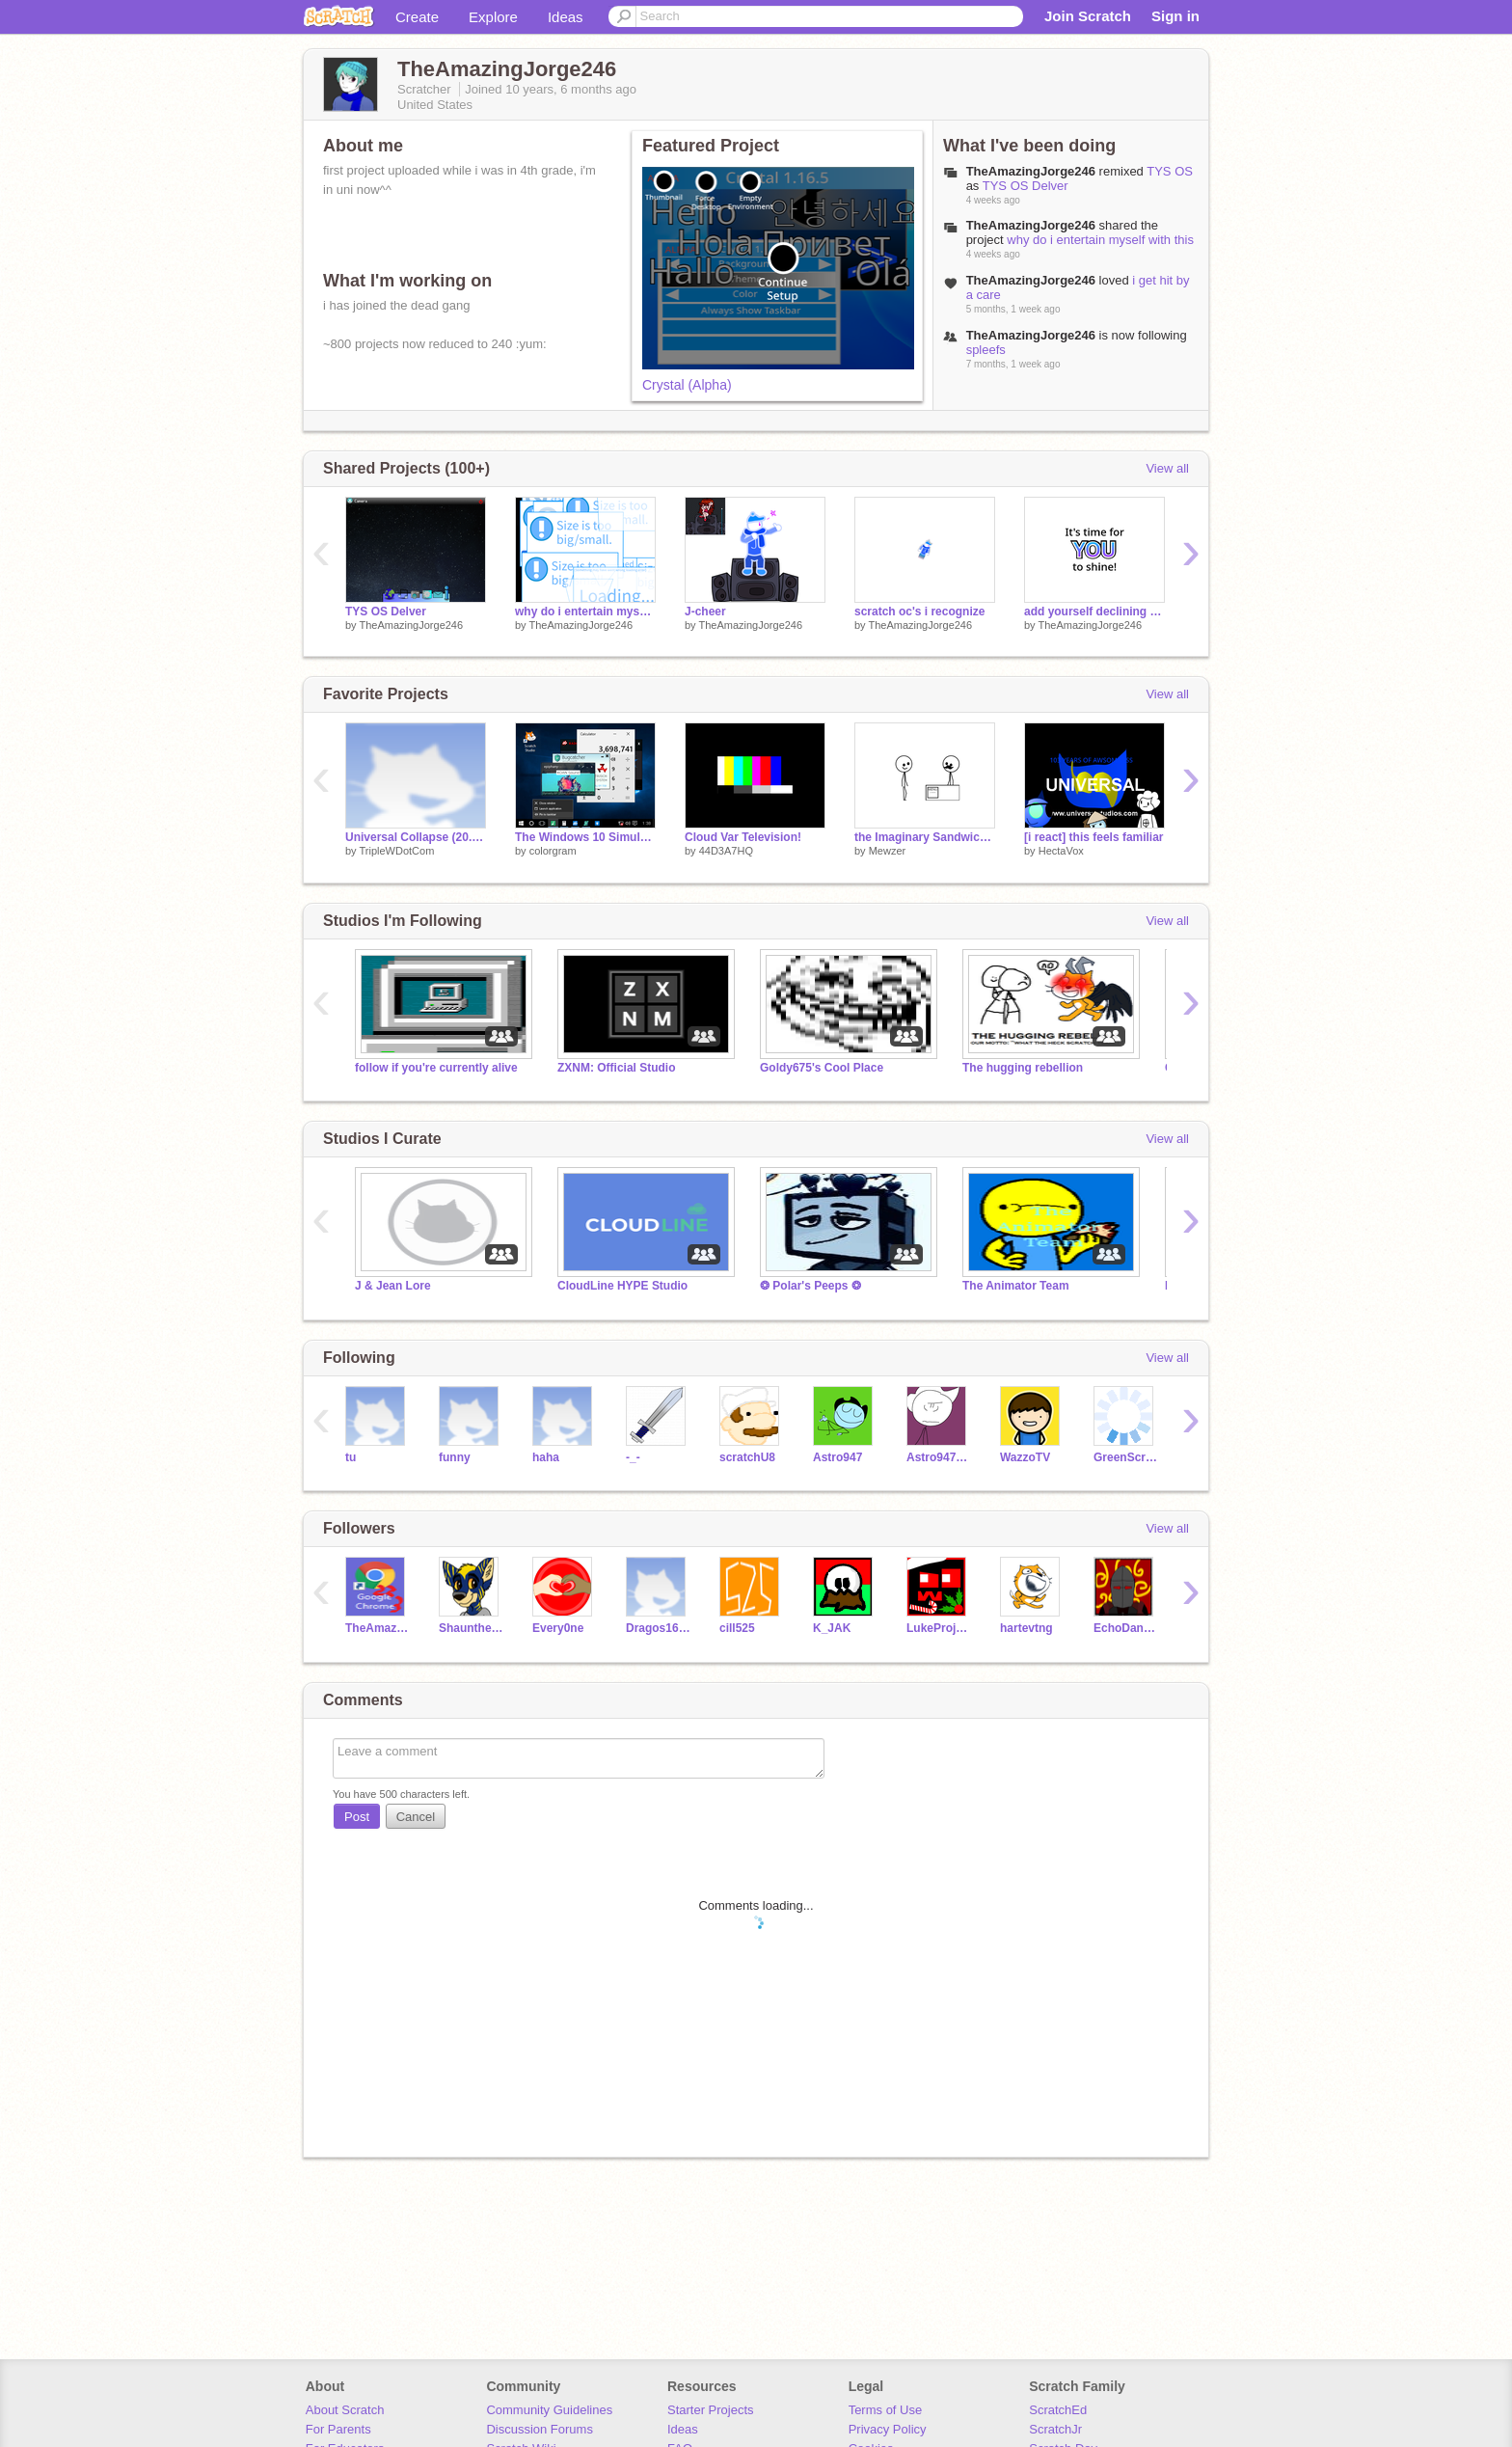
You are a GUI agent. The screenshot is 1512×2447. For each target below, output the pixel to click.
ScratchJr (1055, 2429)
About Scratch (345, 2410)
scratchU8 (747, 1457)
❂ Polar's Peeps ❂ (810, 1285)
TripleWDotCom (396, 850)
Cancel (415, 1816)
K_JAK (831, 1628)
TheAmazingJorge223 (377, 1628)
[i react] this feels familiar (1094, 837)
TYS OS (1170, 171)
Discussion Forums (539, 2429)
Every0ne (557, 1628)
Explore (493, 17)
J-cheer (705, 611)
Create (417, 17)
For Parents (338, 2429)
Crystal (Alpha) (687, 385)
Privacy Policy (888, 2429)
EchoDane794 (1126, 1628)
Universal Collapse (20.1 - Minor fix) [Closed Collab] (415, 837)
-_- (633, 1457)
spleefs (986, 349)
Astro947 (837, 1457)
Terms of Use (886, 2410)
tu (350, 1457)
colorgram (553, 850)
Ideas (565, 17)
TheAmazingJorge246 (411, 625)
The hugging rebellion (1022, 1067)
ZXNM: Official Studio (616, 1067)
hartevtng (1026, 1628)
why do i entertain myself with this (1100, 239)
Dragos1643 (658, 1628)
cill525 (737, 1628)
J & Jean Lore (393, 1285)
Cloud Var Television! (743, 837)
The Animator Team (1015, 1285)
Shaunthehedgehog (471, 1628)
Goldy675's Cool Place (821, 1067)
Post (356, 1816)
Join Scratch (1087, 16)
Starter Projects (710, 2410)
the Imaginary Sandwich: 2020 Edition (924, 837)
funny (455, 1457)
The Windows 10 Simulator (585, 837)
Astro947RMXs (938, 1457)
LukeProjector (938, 1628)
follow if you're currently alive (436, 1067)
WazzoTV (1025, 1457)
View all (1167, 468)
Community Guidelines (549, 2410)
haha (545, 1457)
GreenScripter (1126, 1457)
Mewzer (887, 850)
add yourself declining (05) (1094, 611)
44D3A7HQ (726, 850)
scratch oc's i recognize (919, 611)
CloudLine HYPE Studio (622, 1285)
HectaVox (1061, 850)
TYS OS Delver (1025, 185)
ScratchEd (1058, 2410)
